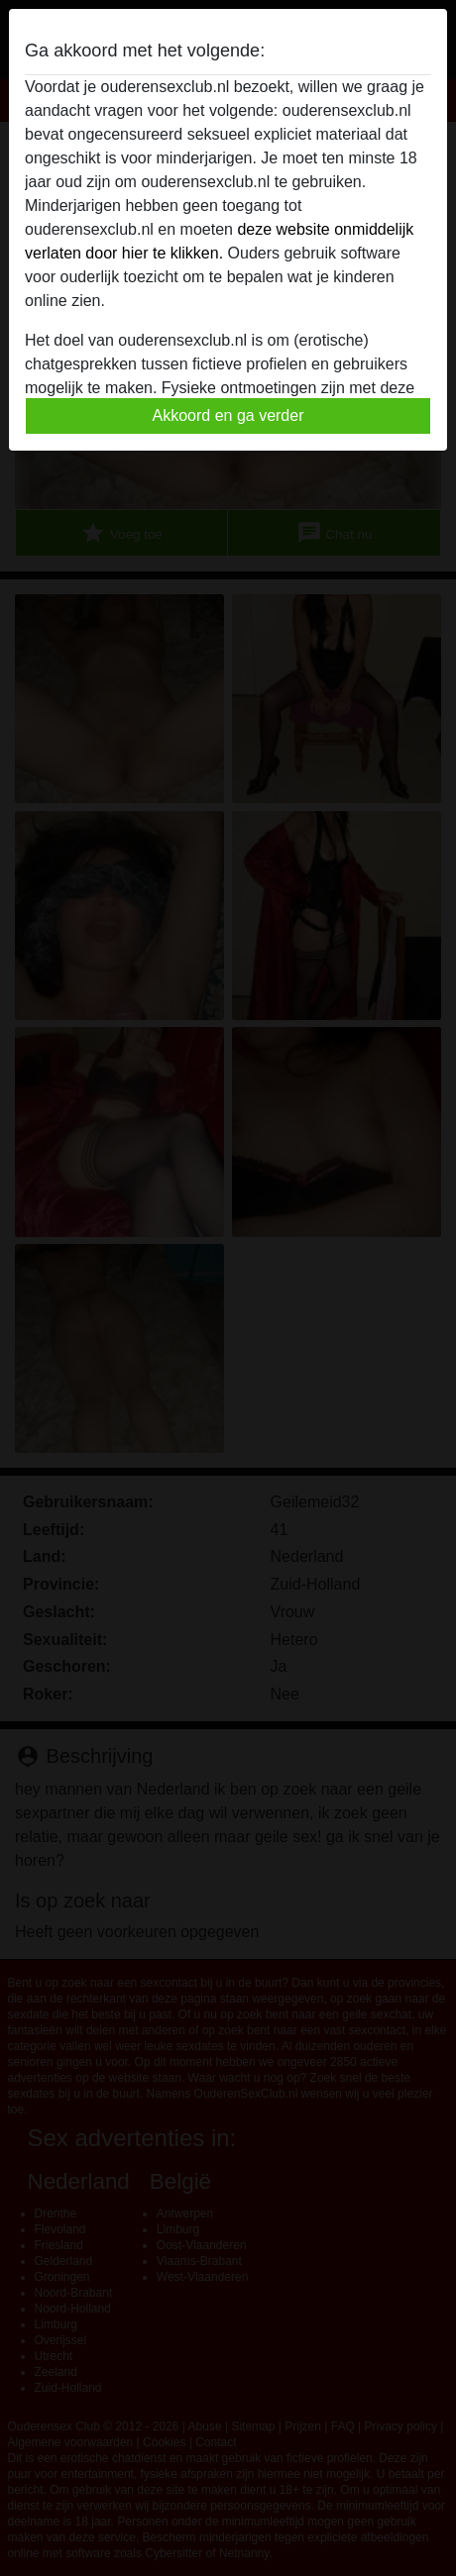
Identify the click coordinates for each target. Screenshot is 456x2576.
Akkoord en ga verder (228, 415)
